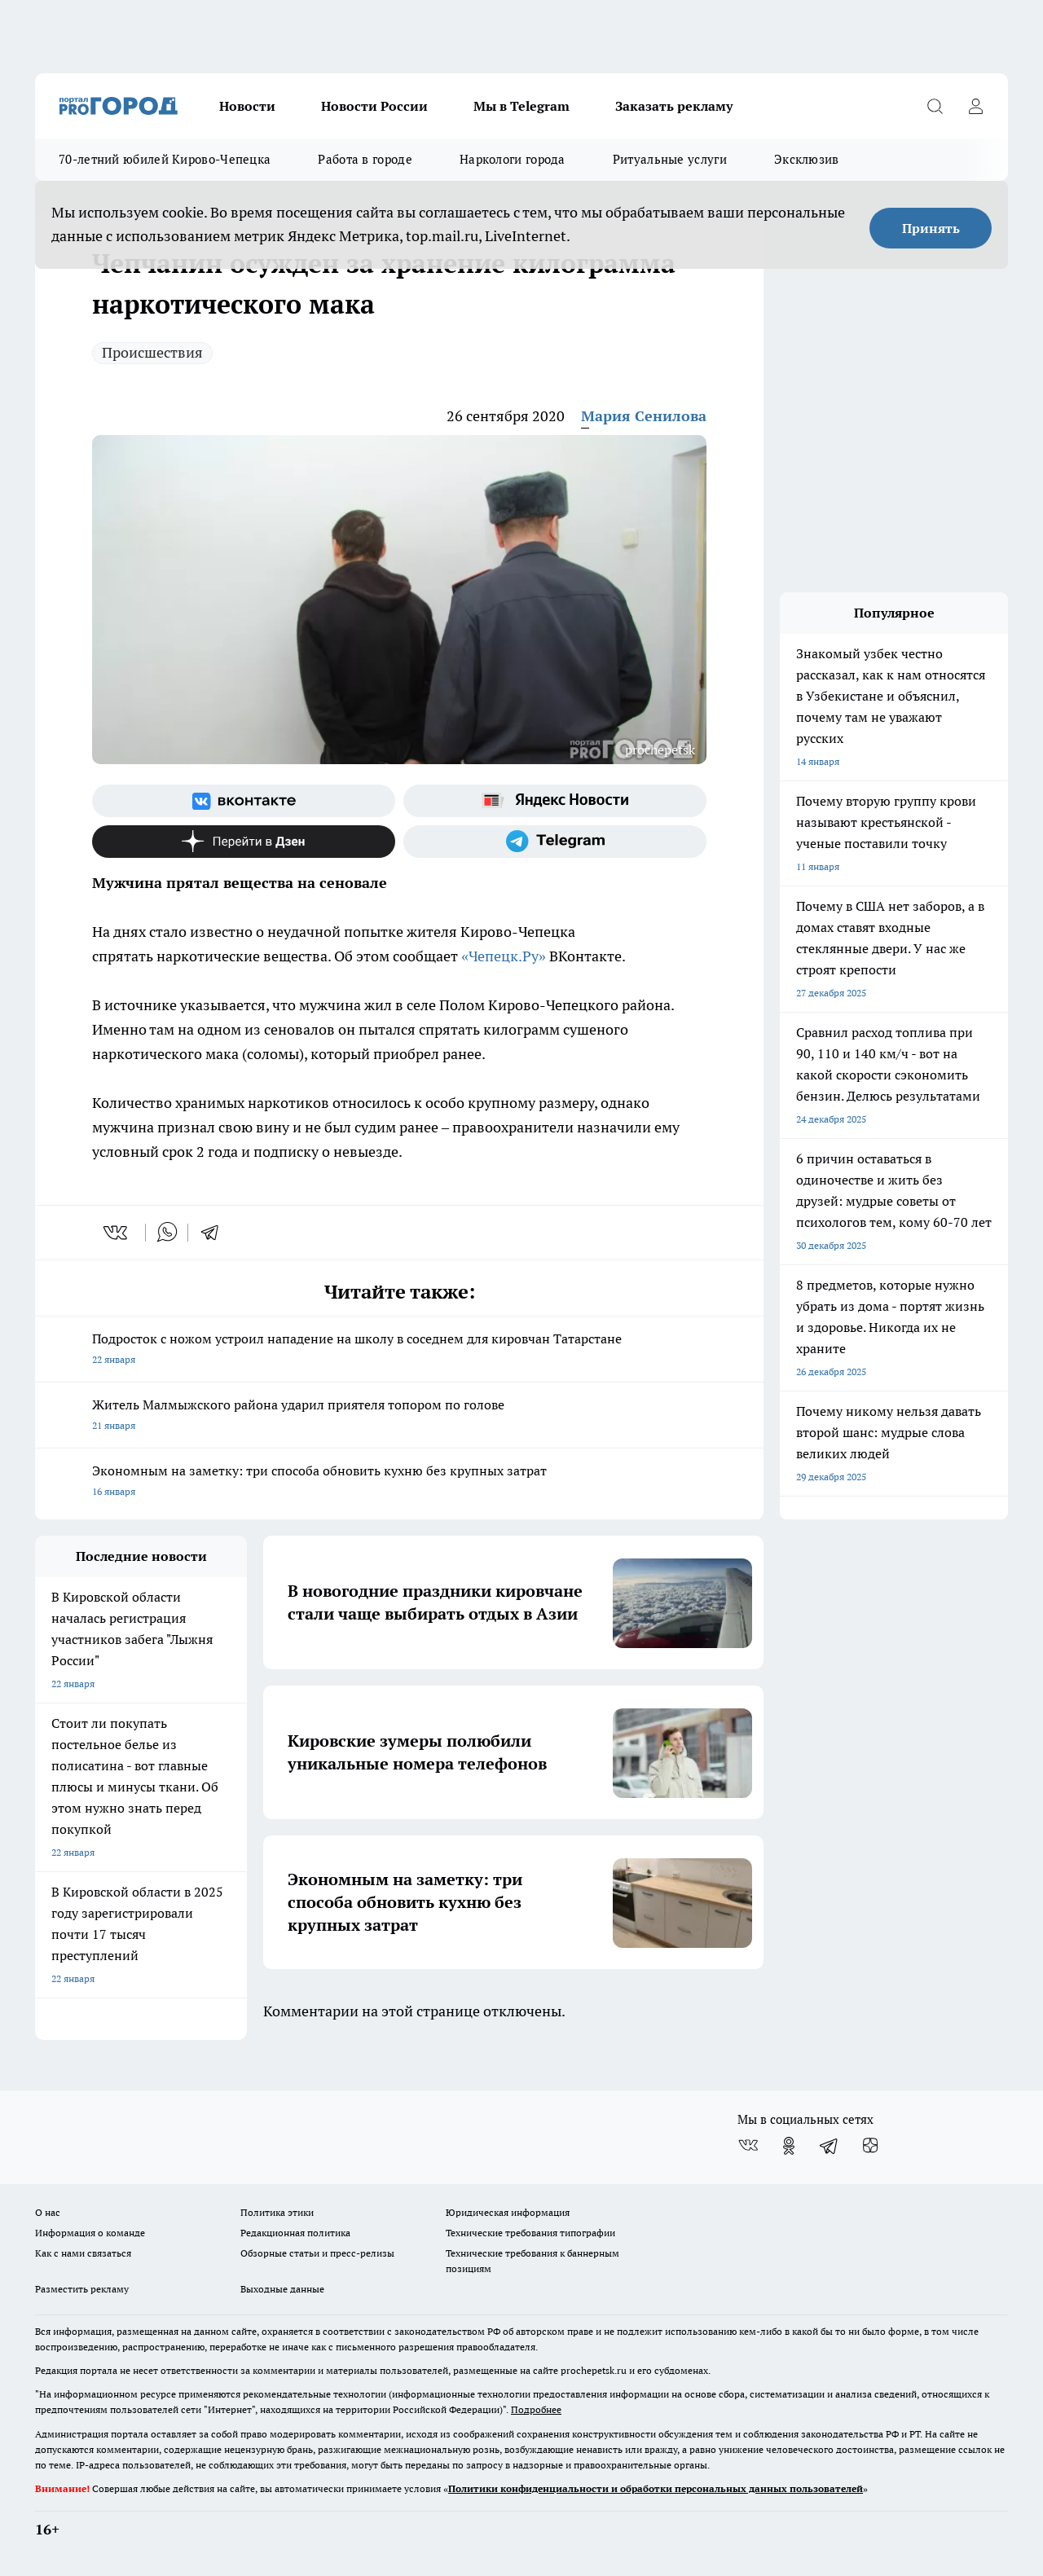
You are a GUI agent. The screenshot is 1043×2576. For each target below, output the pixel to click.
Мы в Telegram (521, 106)
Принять (931, 228)
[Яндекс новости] (554, 801)
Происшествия (152, 352)
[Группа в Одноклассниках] (788, 2146)
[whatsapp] (167, 1232)
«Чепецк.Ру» (503, 956)
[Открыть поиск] (934, 106)
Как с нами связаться (83, 2253)
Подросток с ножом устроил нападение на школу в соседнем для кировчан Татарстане (399, 1350)
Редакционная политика (295, 2233)
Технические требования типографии (530, 2233)
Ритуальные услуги (670, 159)
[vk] (117, 1232)
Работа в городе (365, 159)
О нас (47, 2212)
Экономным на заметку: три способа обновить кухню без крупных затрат (399, 1482)
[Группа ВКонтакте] (243, 801)
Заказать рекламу (674, 106)
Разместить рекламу (82, 2289)
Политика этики (277, 2212)
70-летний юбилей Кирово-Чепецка (165, 159)
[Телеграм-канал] (554, 841)
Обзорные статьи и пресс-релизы (317, 2253)
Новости (247, 106)
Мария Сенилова (643, 416)
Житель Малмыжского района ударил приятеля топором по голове (399, 1416)
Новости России (374, 106)
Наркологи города (513, 159)
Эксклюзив (806, 159)
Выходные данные (282, 2289)
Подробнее (536, 2409)
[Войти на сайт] (975, 106)
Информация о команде (90, 2233)
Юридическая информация (508, 2212)
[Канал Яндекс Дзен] (243, 841)
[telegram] (215, 1232)
